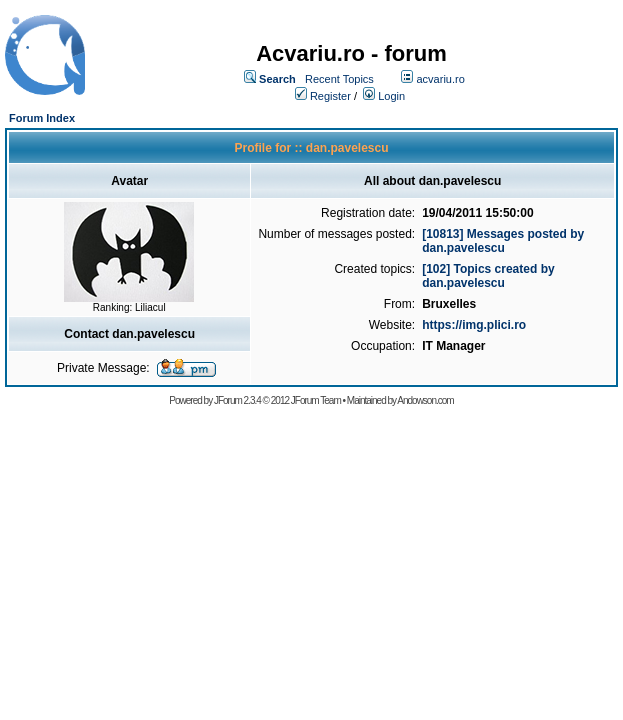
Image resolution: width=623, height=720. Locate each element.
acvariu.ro (440, 79)
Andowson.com (425, 400)
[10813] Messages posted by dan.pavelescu (503, 241)
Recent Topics (339, 79)
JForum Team (316, 400)
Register (330, 96)
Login (391, 96)
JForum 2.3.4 (237, 400)
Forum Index (42, 118)
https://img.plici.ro (474, 325)
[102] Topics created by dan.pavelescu (488, 276)
